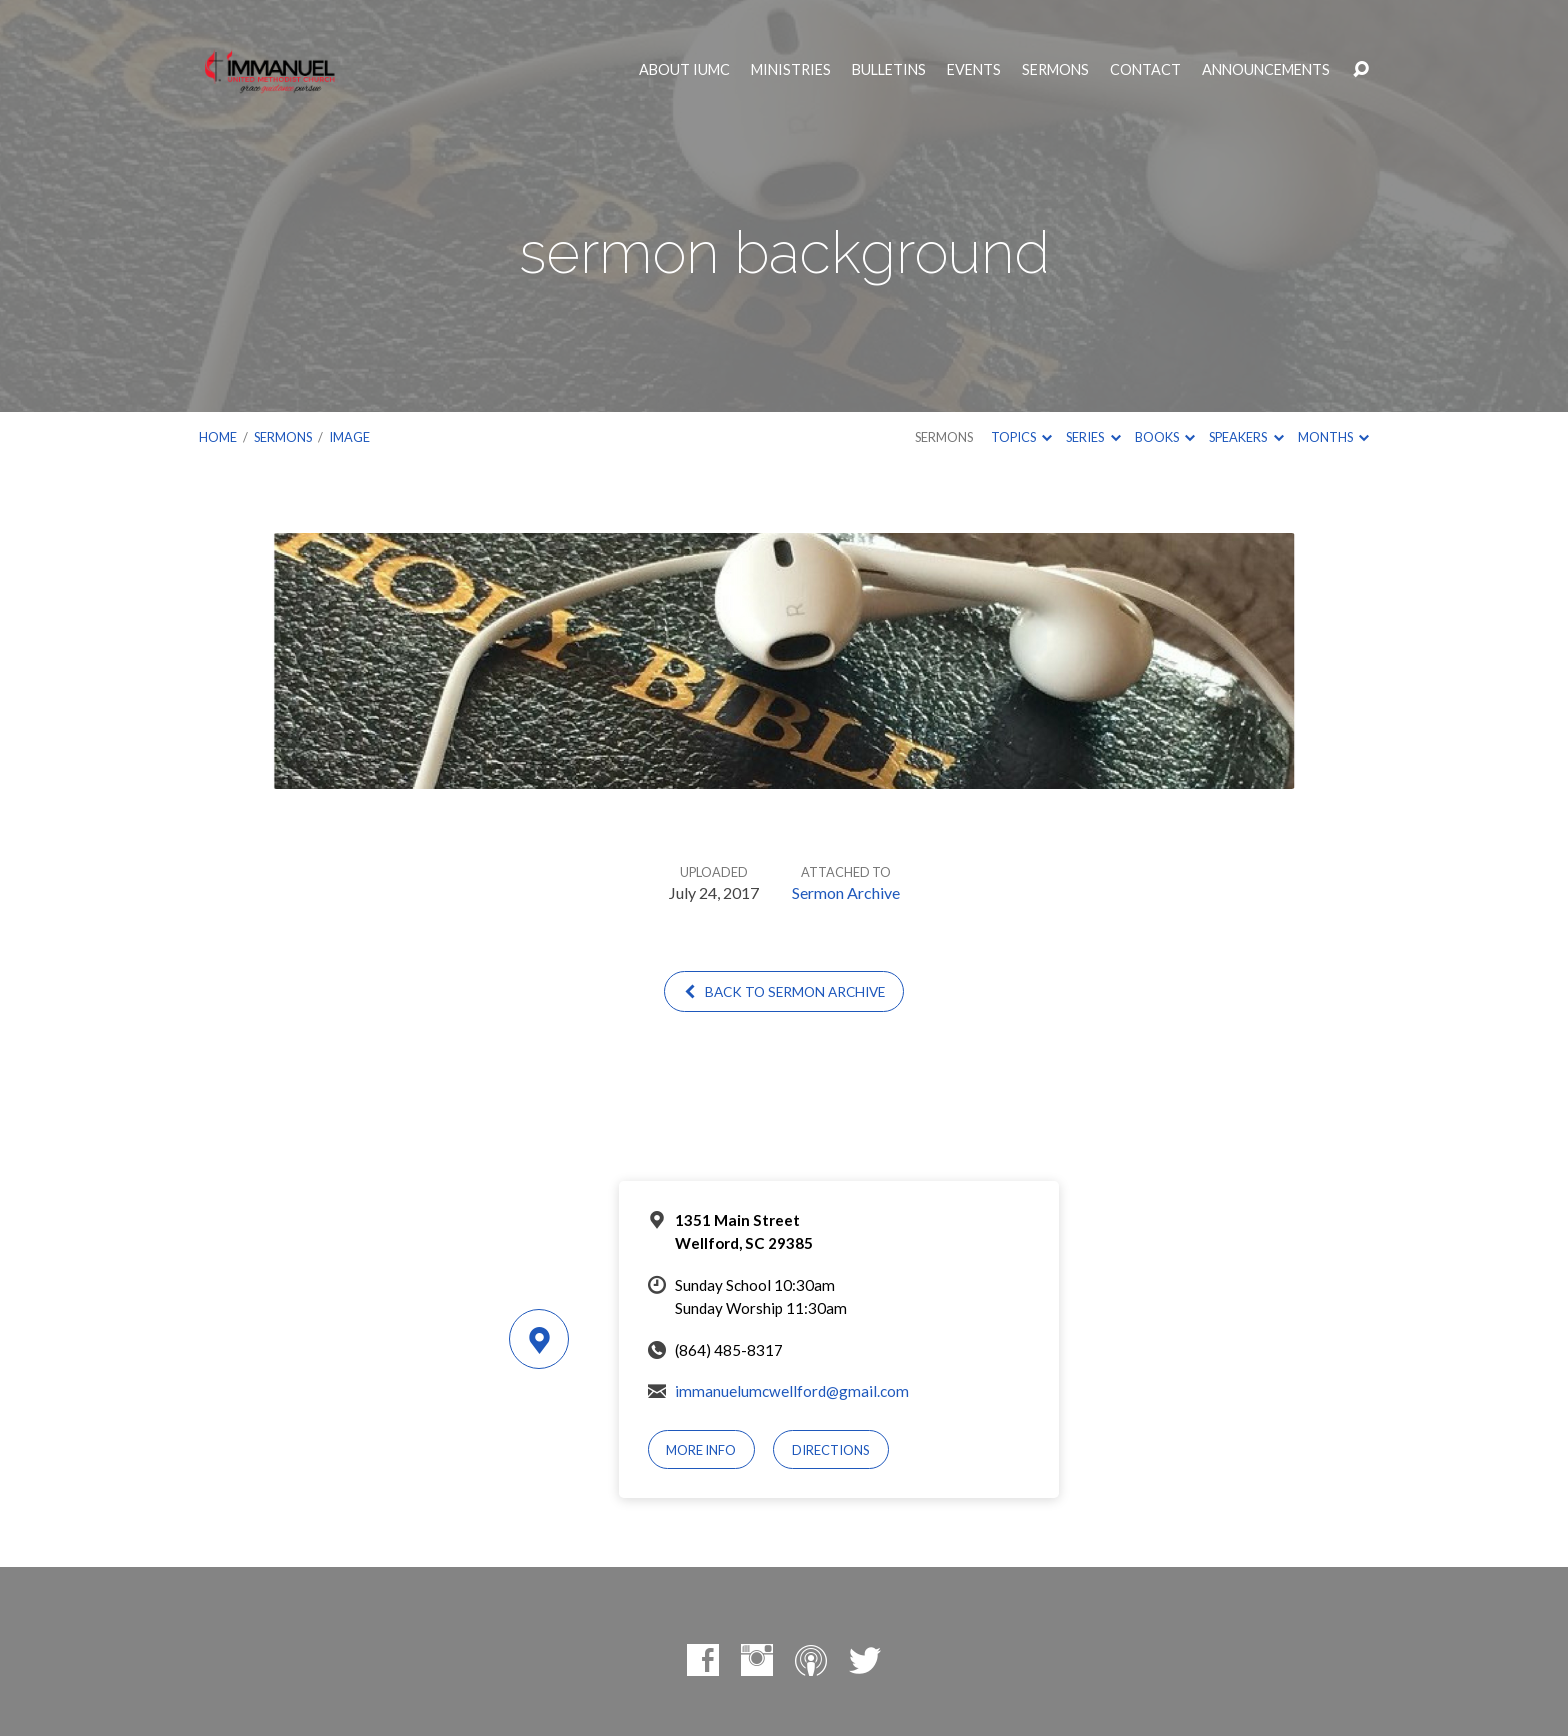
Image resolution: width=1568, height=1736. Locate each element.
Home (218, 437)
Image (349, 437)
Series (1093, 437)
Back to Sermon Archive (783, 992)
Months (1333, 437)
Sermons (1055, 70)
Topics (1021, 437)
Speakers (1246, 437)
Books (1165, 437)
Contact (1145, 70)
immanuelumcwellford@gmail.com (792, 1391)
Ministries (791, 70)
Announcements (1266, 70)
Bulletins (889, 70)
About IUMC (684, 70)
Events (974, 70)
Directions (831, 1450)
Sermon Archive (846, 892)
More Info (701, 1450)
